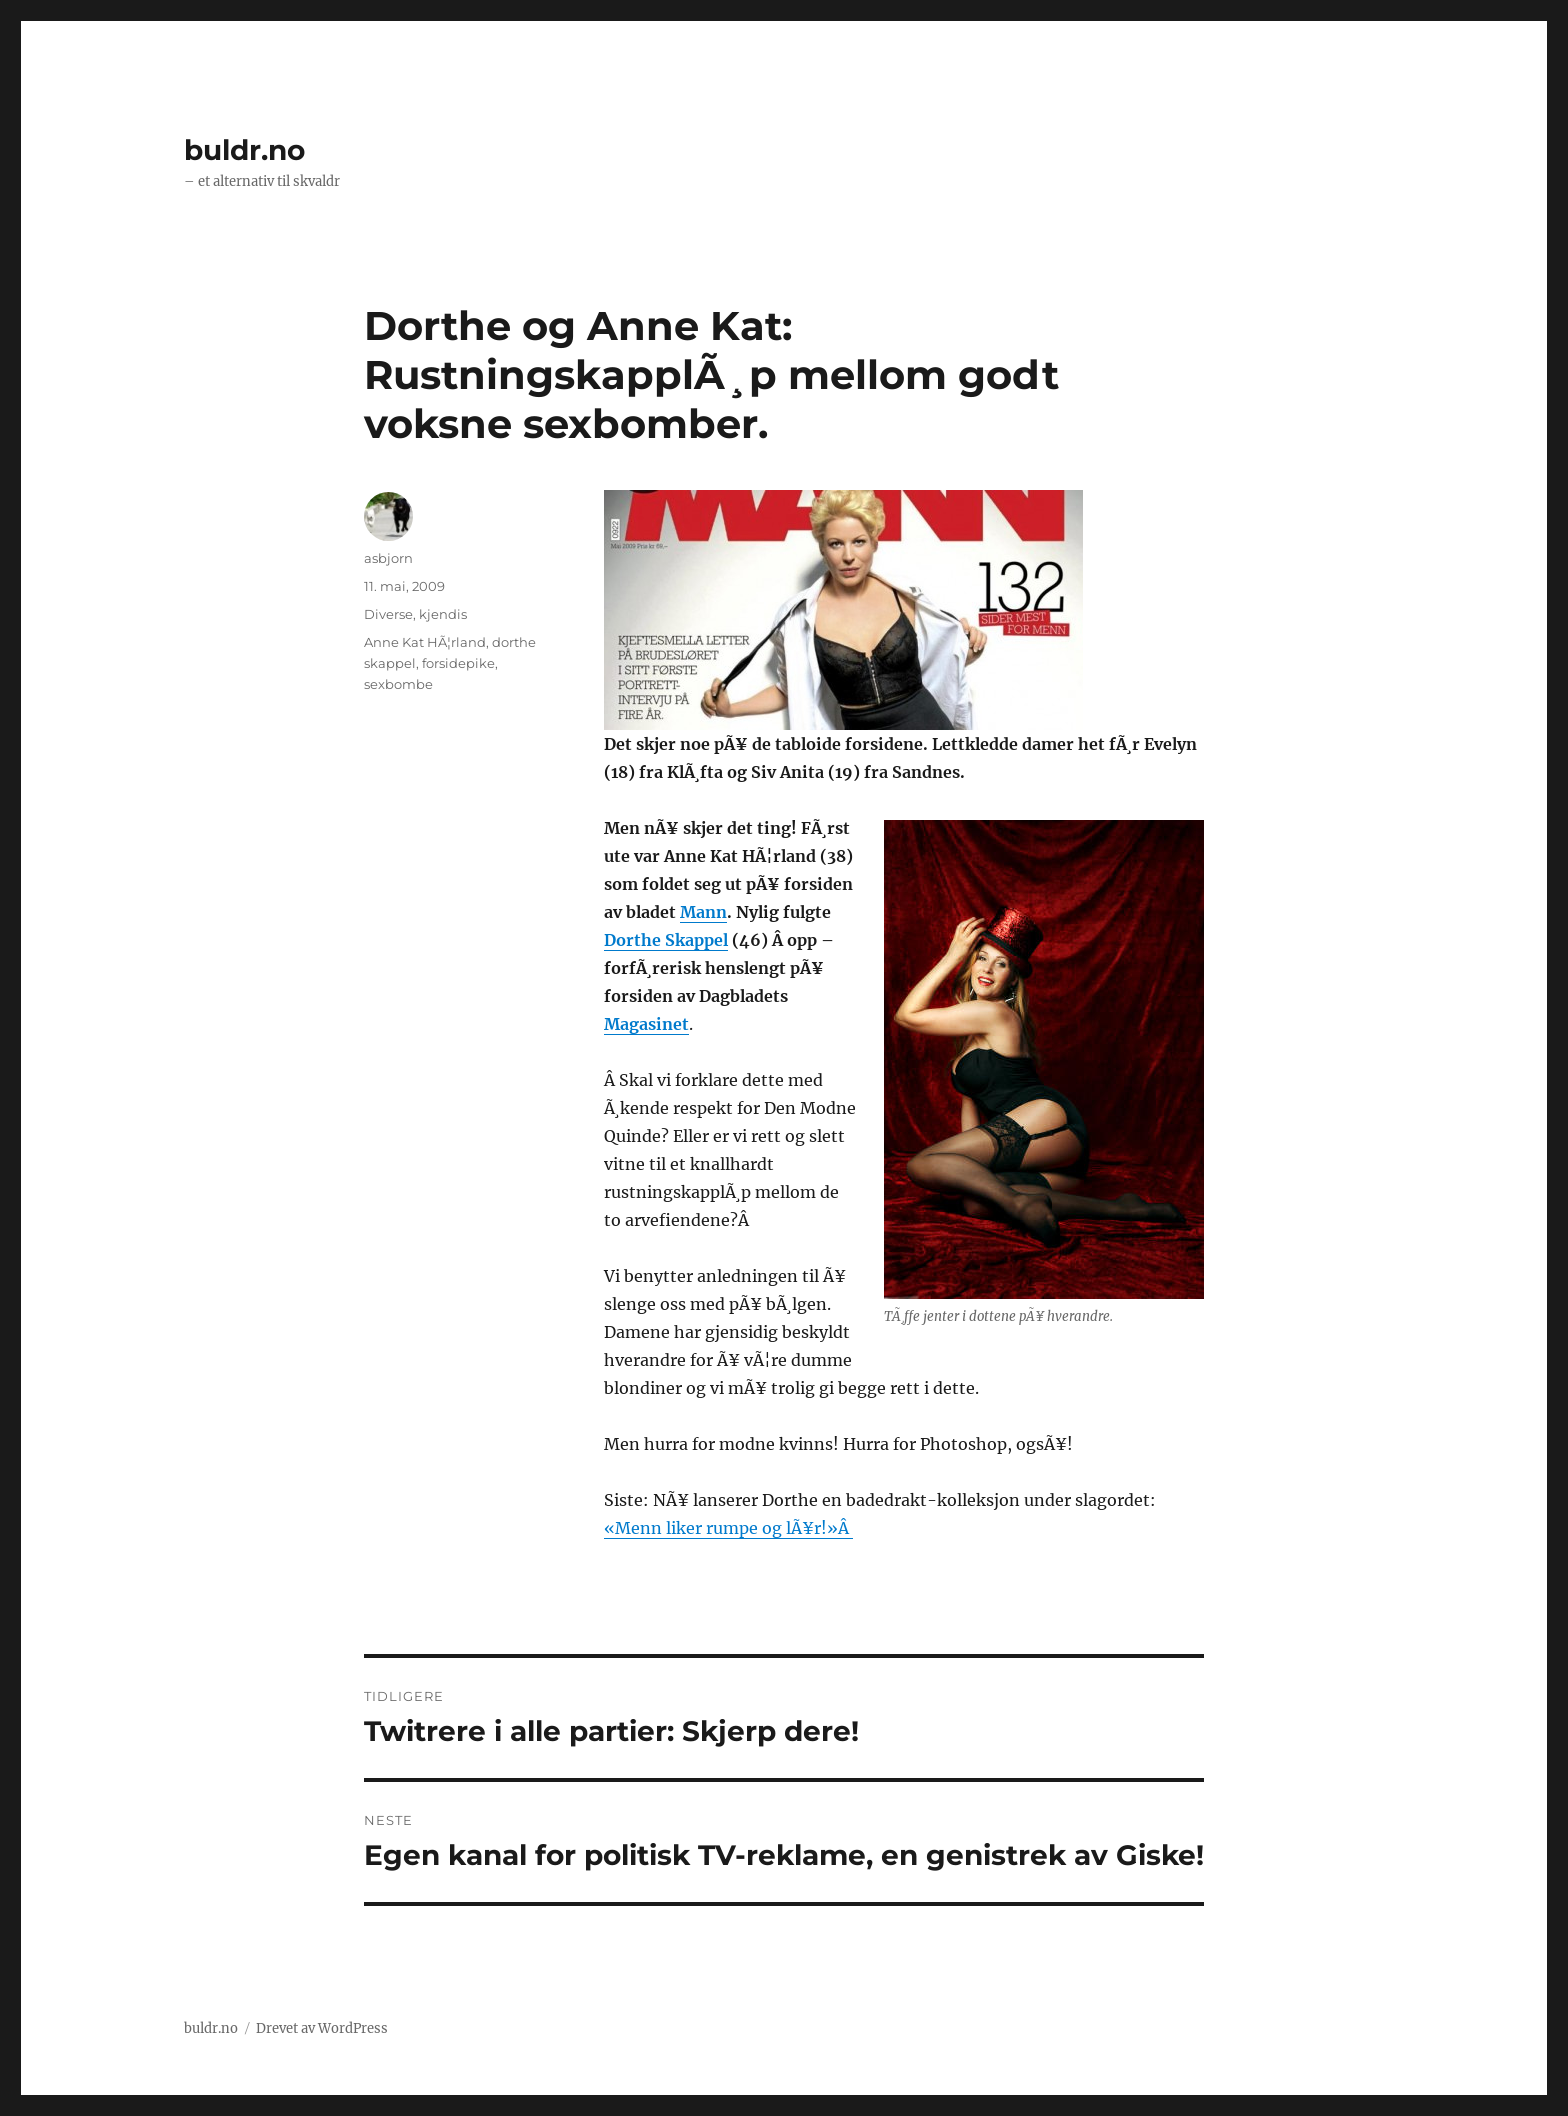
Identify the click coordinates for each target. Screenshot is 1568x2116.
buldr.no (244, 150)
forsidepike (458, 663)
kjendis (443, 614)
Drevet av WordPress (322, 2028)
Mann (703, 912)
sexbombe (398, 684)
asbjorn (388, 558)
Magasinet (646, 1024)
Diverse (388, 614)
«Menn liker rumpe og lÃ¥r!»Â (728, 1528)
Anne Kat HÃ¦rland (425, 642)
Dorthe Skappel (666, 940)
